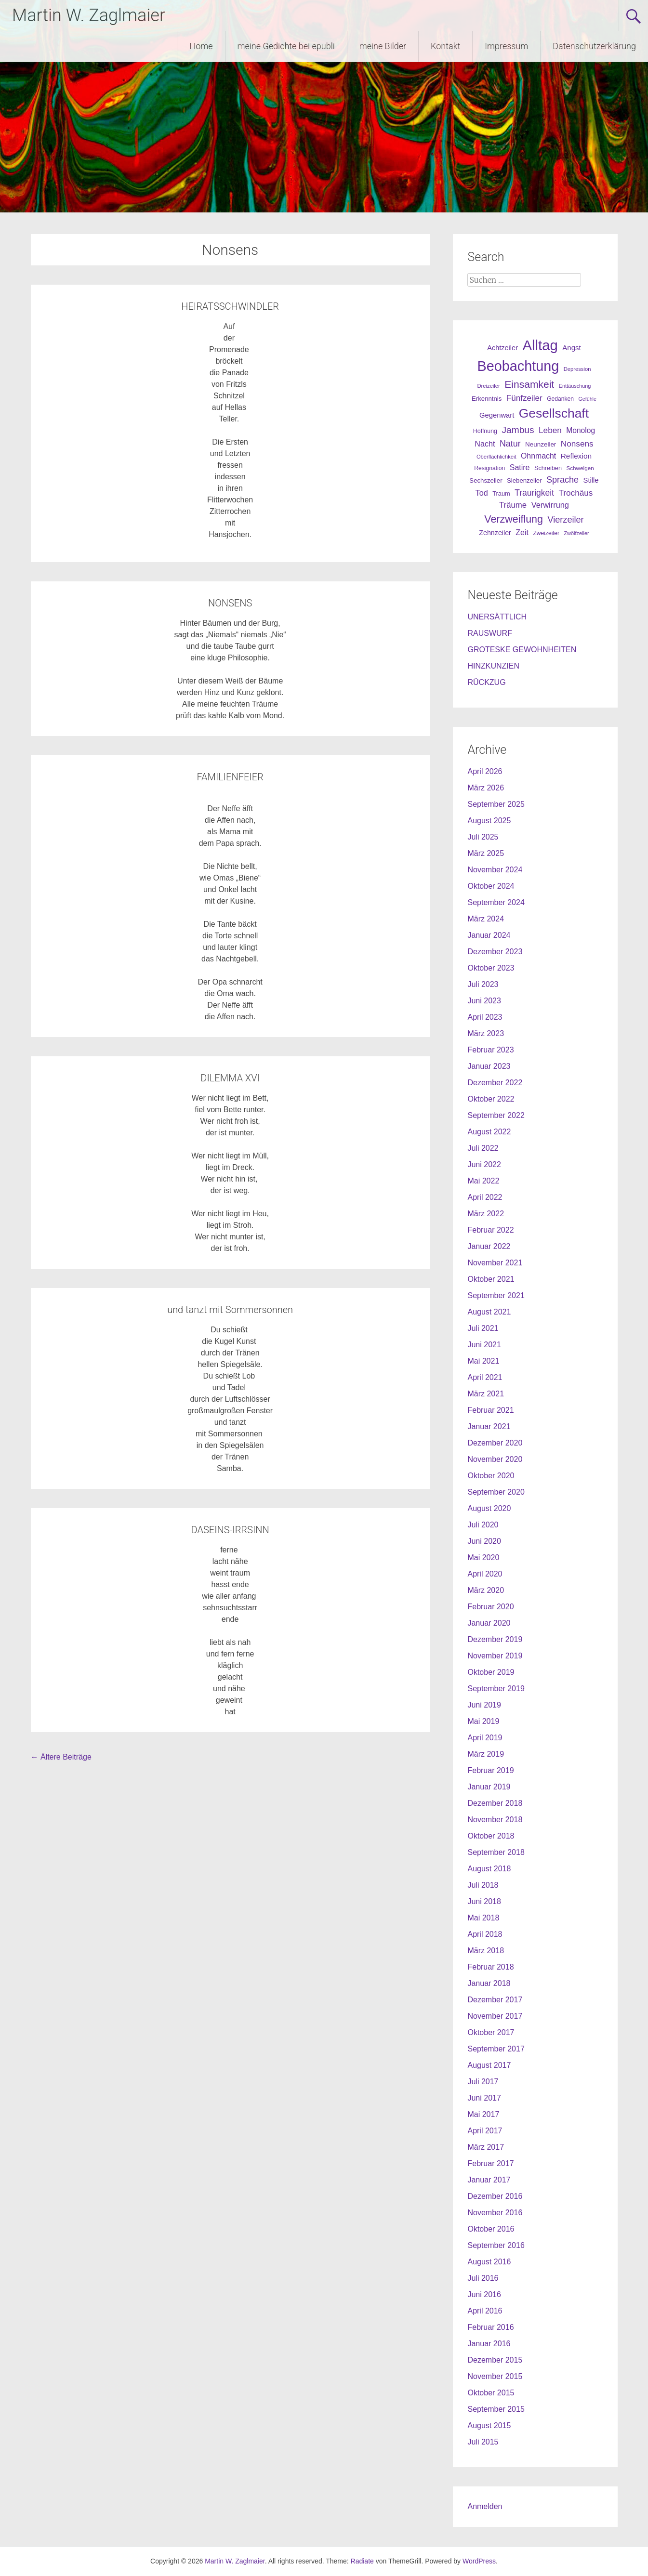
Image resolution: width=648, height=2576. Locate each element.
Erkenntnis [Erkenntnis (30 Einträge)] (487, 398)
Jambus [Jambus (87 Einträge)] (518, 430)
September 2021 (495, 1295)
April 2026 (484, 771)
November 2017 (494, 2016)
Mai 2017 (483, 2114)
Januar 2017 (488, 2180)
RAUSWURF (489, 633)
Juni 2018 (484, 1901)
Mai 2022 (483, 1181)
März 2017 (485, 2147)
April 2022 (484, 1197)
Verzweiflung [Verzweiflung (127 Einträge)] (513, 519)
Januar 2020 (488, 1623)
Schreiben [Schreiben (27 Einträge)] (548, 468)
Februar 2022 (490, 1230)
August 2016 (489, 2262)
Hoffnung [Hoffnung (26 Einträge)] (485, 431)
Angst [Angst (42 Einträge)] (571, 347)
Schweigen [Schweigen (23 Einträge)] (580, 468)
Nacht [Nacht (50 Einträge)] (485, 443)
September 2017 (495, 2049)
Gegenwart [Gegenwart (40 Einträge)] (496, 415)
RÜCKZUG (486, 682)
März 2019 (485, 1754)
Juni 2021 (484, 1345)
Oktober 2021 (490, 1279)
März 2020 (485, 1590)
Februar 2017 (490, 2163)
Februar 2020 (490, 1607)
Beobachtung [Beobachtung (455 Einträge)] (518, 366)
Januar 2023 (488, 1066)
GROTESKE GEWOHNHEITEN (521, 649)
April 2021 (484, 1377)
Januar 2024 (488, 935)
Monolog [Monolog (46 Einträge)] (580, 430)
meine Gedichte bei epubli (286, 46)
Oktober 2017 (490, 2032)
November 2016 (494, 2212)
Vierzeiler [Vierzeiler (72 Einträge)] (565, 520)
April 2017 (484, 2131)
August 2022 (489, 1132)
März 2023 (485, 1033)
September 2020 (495, 1492)
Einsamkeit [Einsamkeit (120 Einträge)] (529, 384)
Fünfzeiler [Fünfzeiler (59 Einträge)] (524, 398)
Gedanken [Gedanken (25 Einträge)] (560, 398)
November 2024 (494, 870)
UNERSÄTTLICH (497, 617)
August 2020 (489, 1508)
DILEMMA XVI (230, 1078)
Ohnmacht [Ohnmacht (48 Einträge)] (538, 456)
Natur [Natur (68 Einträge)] (510, 443)
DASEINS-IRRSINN (230, 1530)
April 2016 (484, 2311)
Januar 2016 (488, 2343)
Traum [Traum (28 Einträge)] (501, 493)
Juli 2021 (482, 1328)
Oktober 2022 (490, 1099)
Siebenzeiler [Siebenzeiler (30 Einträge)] (524, 480)
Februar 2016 (490, 2327)
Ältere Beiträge (61, 1757)
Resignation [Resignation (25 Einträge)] (489, 468)
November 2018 (494, 1819)
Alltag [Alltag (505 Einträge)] (539, 345)
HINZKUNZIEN (493, 666)
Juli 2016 (482, 2278)
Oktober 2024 (490, 886)
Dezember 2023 (494, 951)
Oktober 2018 (490, 1836)
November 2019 (494, 1656)
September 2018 (495, 1852)
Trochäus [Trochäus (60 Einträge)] (575, 493)
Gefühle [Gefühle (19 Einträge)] (587, 399)
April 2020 (484, 1574)
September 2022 (495, 1115)
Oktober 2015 (490, 2393)
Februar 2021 (490, 1410)
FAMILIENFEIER (230, 777)
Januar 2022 (488, 1246)
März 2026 (485, 788)
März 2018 (485, 1950)
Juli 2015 (482, 2442)
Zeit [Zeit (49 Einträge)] (522, 532)
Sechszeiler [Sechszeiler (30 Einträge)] (485, 480)
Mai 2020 (483, 1557)
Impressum (506, 46)
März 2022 (485, 1213)
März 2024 (485, 919)
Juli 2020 (482, 1525)
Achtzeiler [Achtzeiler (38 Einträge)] (502, 348)
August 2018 (489, 1869)
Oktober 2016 (490, 2229)
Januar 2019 (488, 1787)
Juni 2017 (484, 2098)
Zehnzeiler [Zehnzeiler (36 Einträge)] (495, 533)
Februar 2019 (490, 1770)
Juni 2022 (484, 1164)
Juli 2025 (482, 837)
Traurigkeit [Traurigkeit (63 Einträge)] (534, 493)
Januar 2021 (488, 1426)
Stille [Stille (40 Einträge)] (591, 480)
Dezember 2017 (494, 2000)
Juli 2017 (482, 2081)
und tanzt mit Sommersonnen (230, 1309)
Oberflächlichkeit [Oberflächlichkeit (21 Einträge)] (496, 457)
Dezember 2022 (494, 1082)
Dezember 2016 (494, 2196)
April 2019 (484, 1738)
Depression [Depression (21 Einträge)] (577, 369)
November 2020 (494, 1459)
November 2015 (494, 2376)
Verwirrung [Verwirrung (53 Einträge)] (550, 504)
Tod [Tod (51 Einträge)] (482, 492)
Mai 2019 (483, 1721)
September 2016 (495, 2245)
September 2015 (495, 2409)
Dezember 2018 (494, 1803)
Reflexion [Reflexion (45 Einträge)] (576, 456)
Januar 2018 (488, 1983)
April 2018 (484, 1934)
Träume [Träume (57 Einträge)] (513, 505)
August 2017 (489, 2065)
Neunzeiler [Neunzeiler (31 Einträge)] (540, 444)
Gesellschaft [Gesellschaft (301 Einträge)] (554, 413)
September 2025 (495, 804)
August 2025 (489, 820)
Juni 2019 (484, 1705)
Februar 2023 (490, 1050)
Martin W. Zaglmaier (88, 15)
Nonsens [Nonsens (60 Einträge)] (577, 443)
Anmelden (484, 2506)
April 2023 (484, 1017)
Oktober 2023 (490, 968)
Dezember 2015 (494, 2360)
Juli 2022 (482, 1148)
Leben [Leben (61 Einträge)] (550, 430)
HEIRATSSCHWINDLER (230, 306)
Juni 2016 (484, 2294)
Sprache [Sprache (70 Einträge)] (562, 480)
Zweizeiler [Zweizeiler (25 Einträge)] (546, 533)
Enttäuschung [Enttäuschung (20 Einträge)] (575, 386)
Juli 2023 (482, 984)
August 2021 (489, 1312)
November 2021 (494, 1263)
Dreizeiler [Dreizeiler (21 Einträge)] (488, 386)
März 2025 (485, 853)
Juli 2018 (482, 1885)
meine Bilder (382, 46)
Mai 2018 (483, 1918)
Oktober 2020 (490, 1476)
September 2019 (495, 1688)
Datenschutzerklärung (594, 46)
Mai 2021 (483, 1361)
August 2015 (489, 2425)
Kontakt (445, 46)
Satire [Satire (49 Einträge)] (520, 467)
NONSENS (230, 603)
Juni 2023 (484, 1001)
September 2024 (495, 902)
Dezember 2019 (494, 1639)
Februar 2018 (490, 1967)
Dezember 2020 (494, 1443)
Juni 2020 (484, 1541)
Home (200, 46)
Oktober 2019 (490, 1672)
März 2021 (485, 1394)
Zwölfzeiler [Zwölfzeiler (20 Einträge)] (576, 533)
